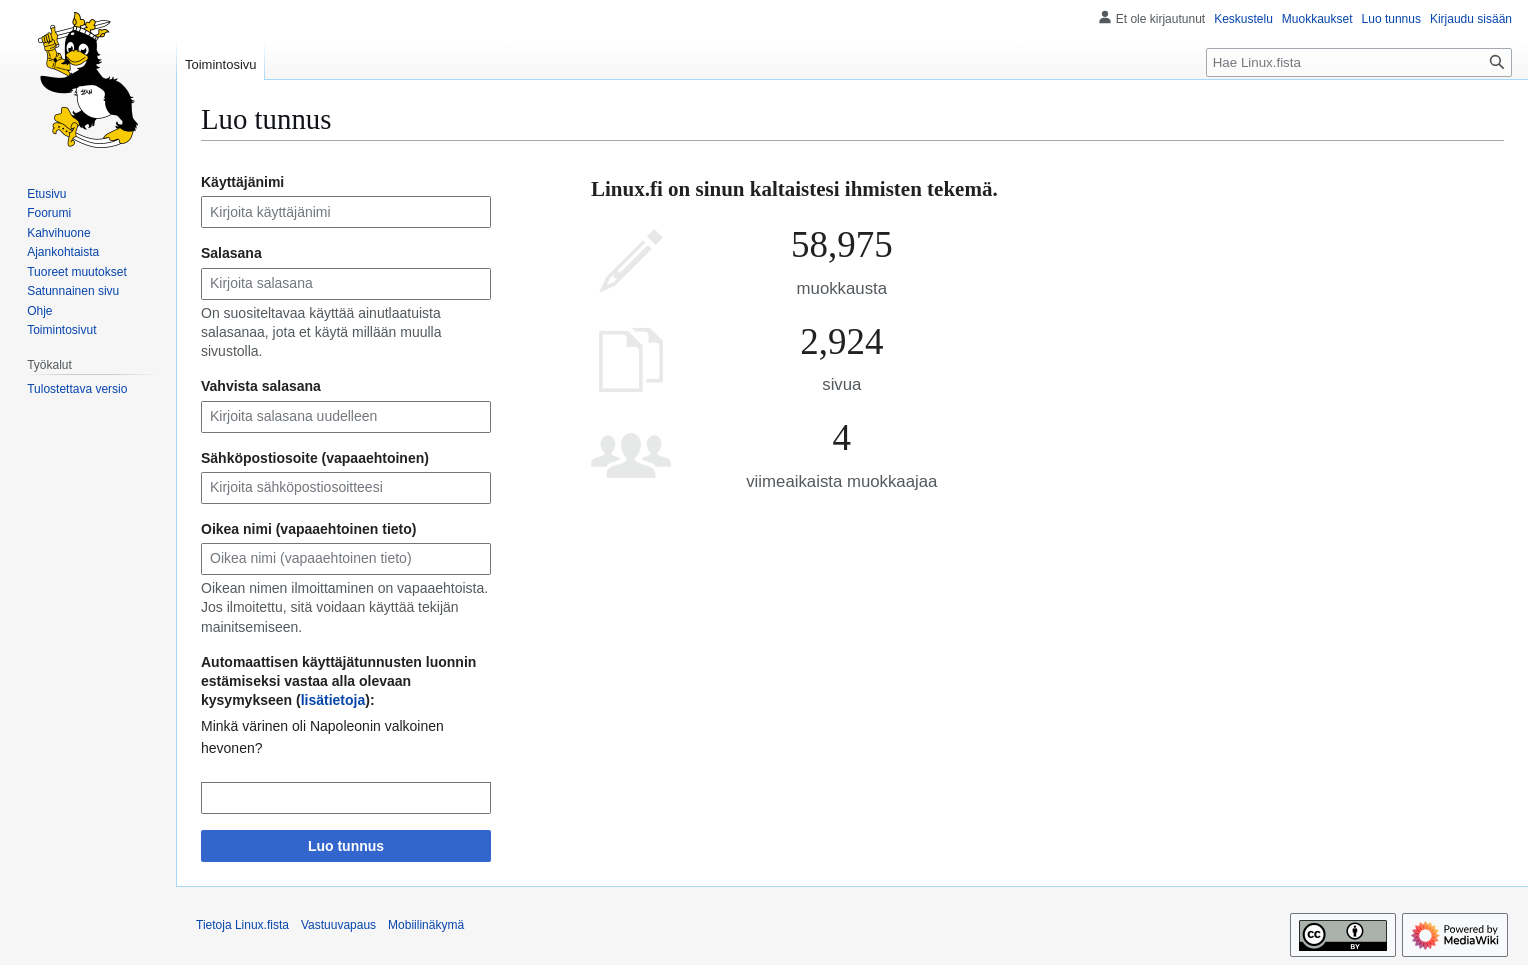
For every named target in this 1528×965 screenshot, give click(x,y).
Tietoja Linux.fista (242, 925)
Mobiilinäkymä (426, 925)
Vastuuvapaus (338, 925)
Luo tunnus (346, 846)
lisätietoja (333, 700)
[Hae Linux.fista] (1359, 62)
